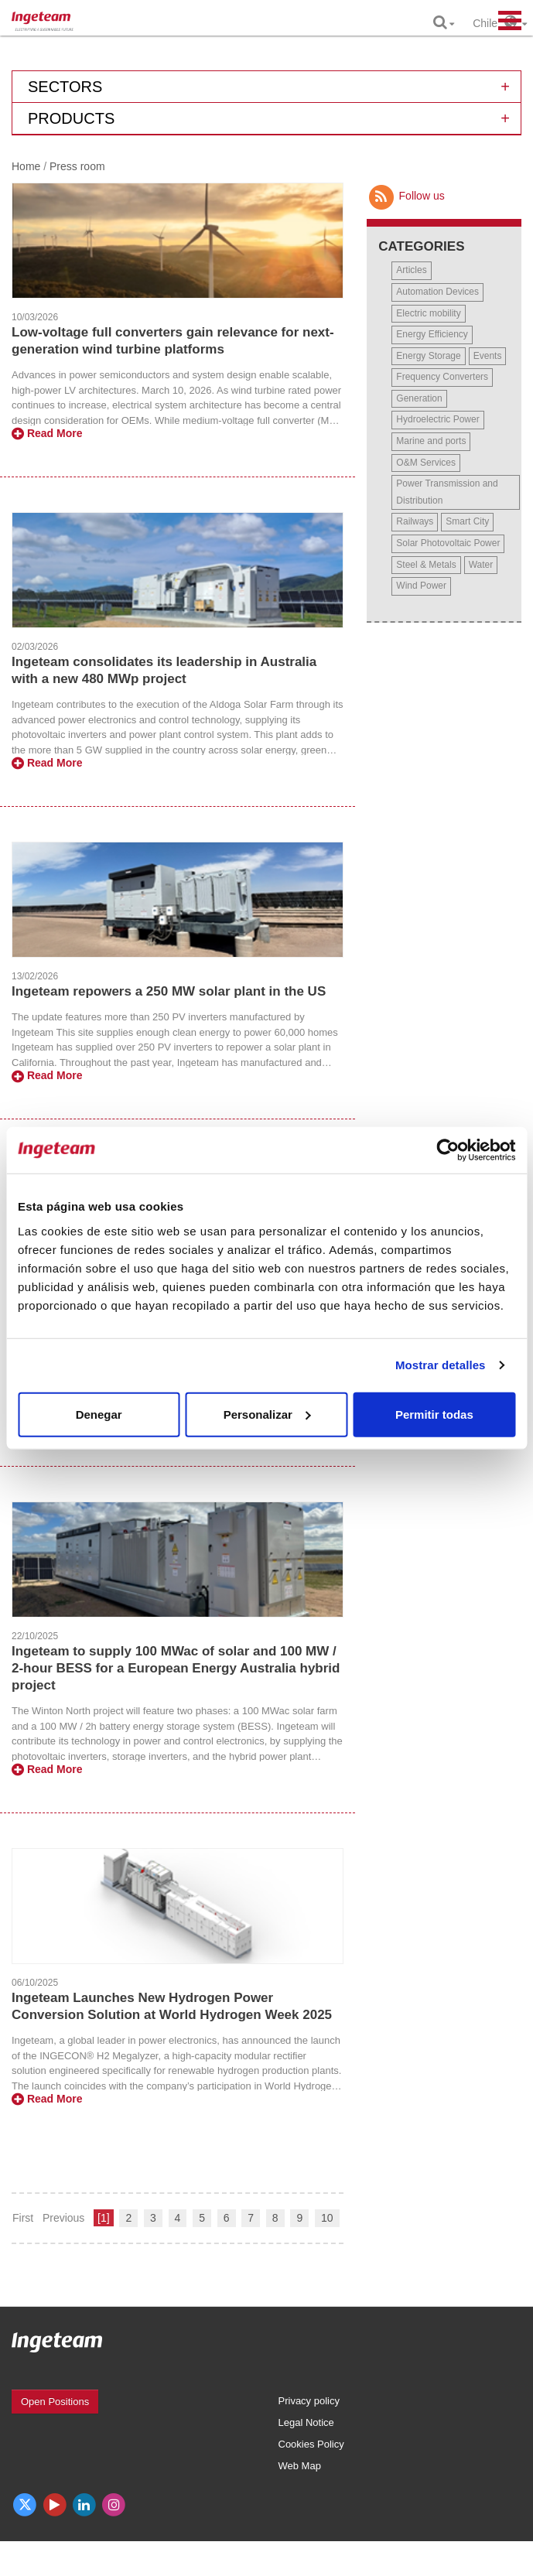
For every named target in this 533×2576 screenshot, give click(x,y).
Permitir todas (434, 1413)
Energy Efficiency (432, 334)
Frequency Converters (442, 376)
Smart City (467, 521)
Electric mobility (428, 313)
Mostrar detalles (440, 1365)
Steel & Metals (426, 564)
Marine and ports (431, 441)
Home (26, 166)
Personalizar (267, 1413)
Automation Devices (437, 291)
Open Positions (55, 2401)
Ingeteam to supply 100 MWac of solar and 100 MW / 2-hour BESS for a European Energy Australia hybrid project (176, 1668)
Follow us (405, 196)
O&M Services (426, 462)
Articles (411, 270)
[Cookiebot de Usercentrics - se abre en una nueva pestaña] (447, 1150)
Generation (419, 398)
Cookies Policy (311, 2444)
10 (327, 2218)
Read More (47, 433)
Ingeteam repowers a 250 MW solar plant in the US (169, 991)
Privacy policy (309, 2401)
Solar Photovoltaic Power (448, 543)
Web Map (299, 2466)
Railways (414, 521)
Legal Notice (306, 2422)
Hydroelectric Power (437, 419)
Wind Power (421, 585)
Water (481, 564)
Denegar (99, 1413)
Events (487, 355)
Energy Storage (428, 355)
